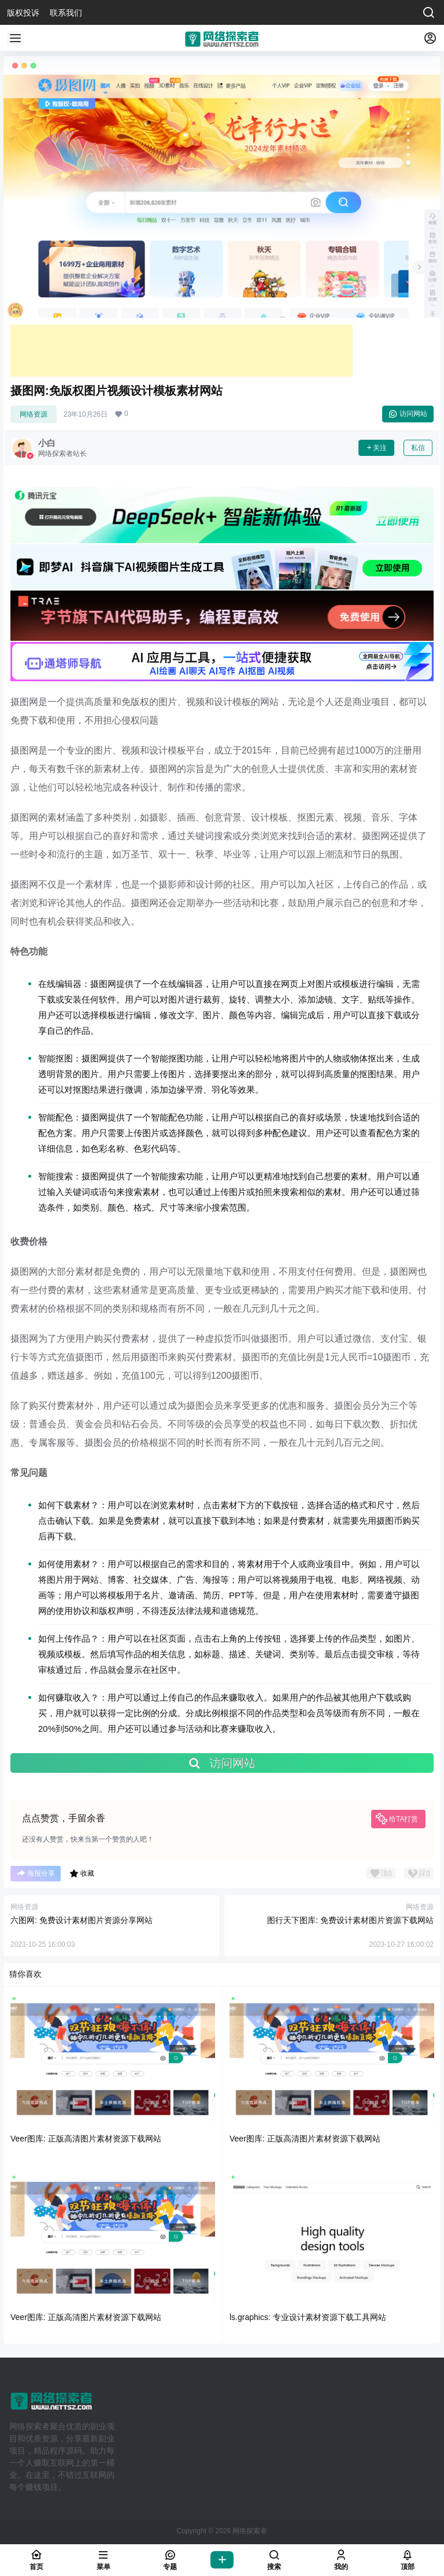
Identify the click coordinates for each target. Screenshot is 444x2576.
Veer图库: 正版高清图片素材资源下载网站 (85, 2138)
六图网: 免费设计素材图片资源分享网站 (81, 1920)
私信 (418, 448)
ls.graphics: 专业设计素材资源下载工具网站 (308, 2317)
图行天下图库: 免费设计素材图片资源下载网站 (350, 1920)
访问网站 (407, 413)
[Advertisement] (181, 351)
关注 (376, 448)
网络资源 (33, 414)
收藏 (81, 1873)
